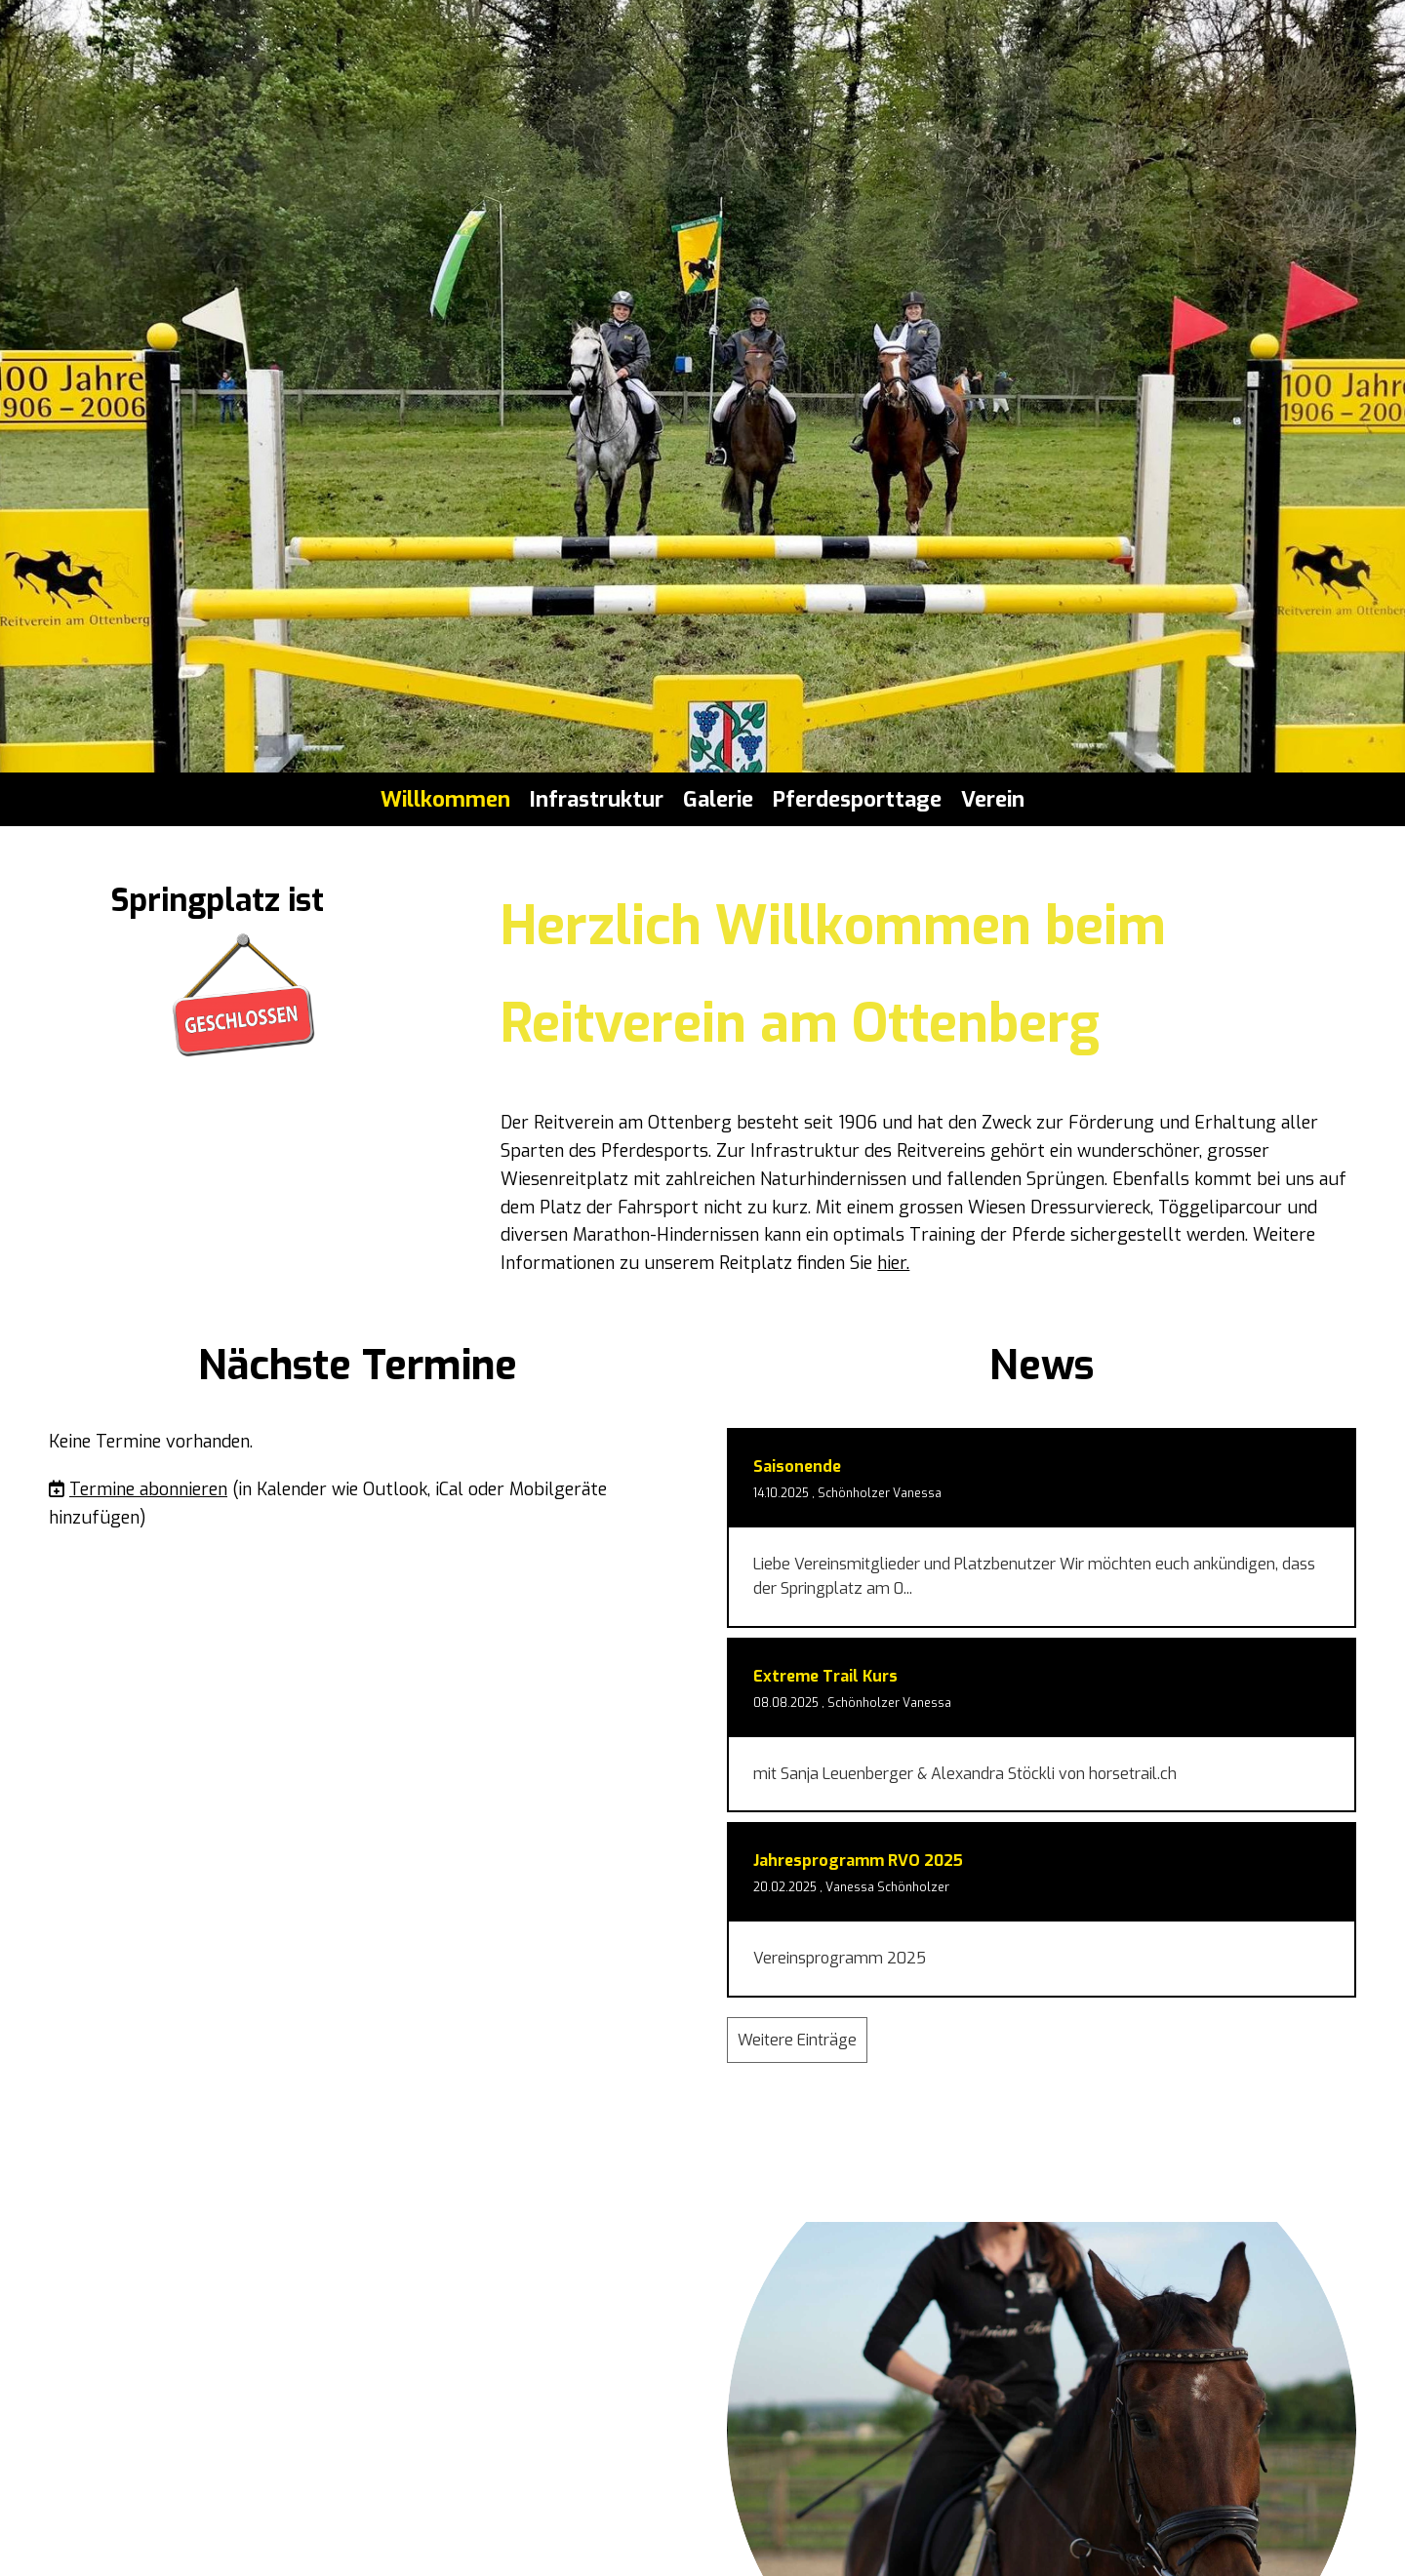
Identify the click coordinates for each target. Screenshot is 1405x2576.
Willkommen (445, 799)
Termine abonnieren (148, 1489)
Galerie (718, 799)
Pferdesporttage (857, 799)
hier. (893, 1263)
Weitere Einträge (797, 2040)
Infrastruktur (596, 799)
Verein (992, 799)
